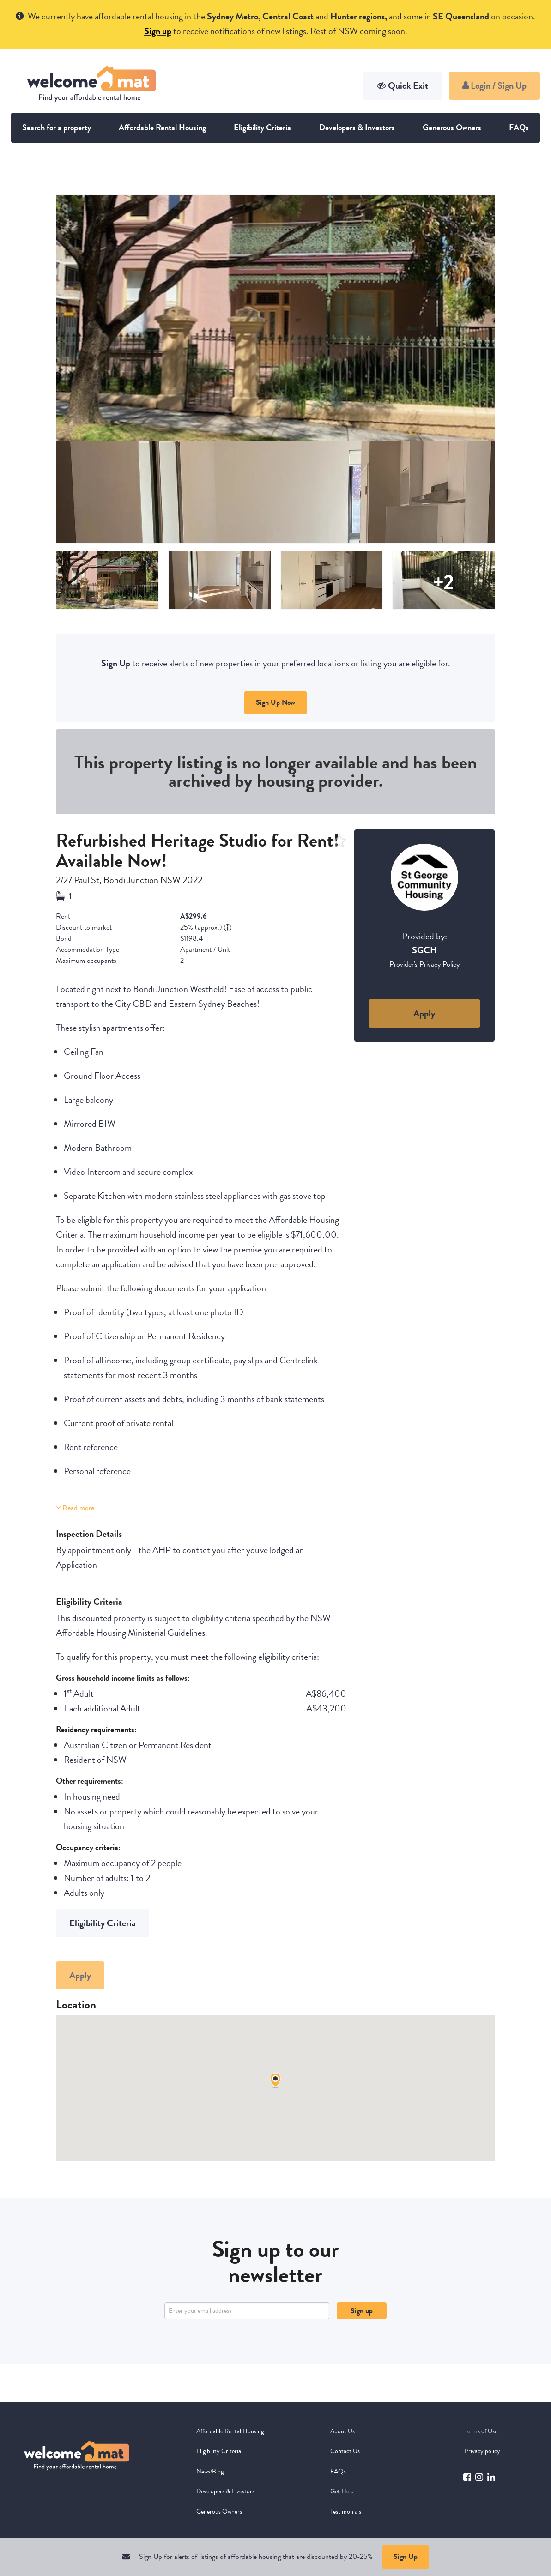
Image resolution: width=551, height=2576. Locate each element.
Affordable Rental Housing (162, 127)
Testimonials (345, 2511)
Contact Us (345, 2451)
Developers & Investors (357, 127)
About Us (342, 2431)
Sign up (362, 2310)
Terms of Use (481, 2431)
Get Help (342, 2491)
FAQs (519, 127)
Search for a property (56, 127)
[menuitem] (231, 2431)
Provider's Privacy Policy (424, 964)
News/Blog (210, 2471)
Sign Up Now (275, 702)
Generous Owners (452, 127)
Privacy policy (482, 2451)
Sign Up (406, 2556)
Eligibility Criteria (262, 127)
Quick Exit (402, 85)
